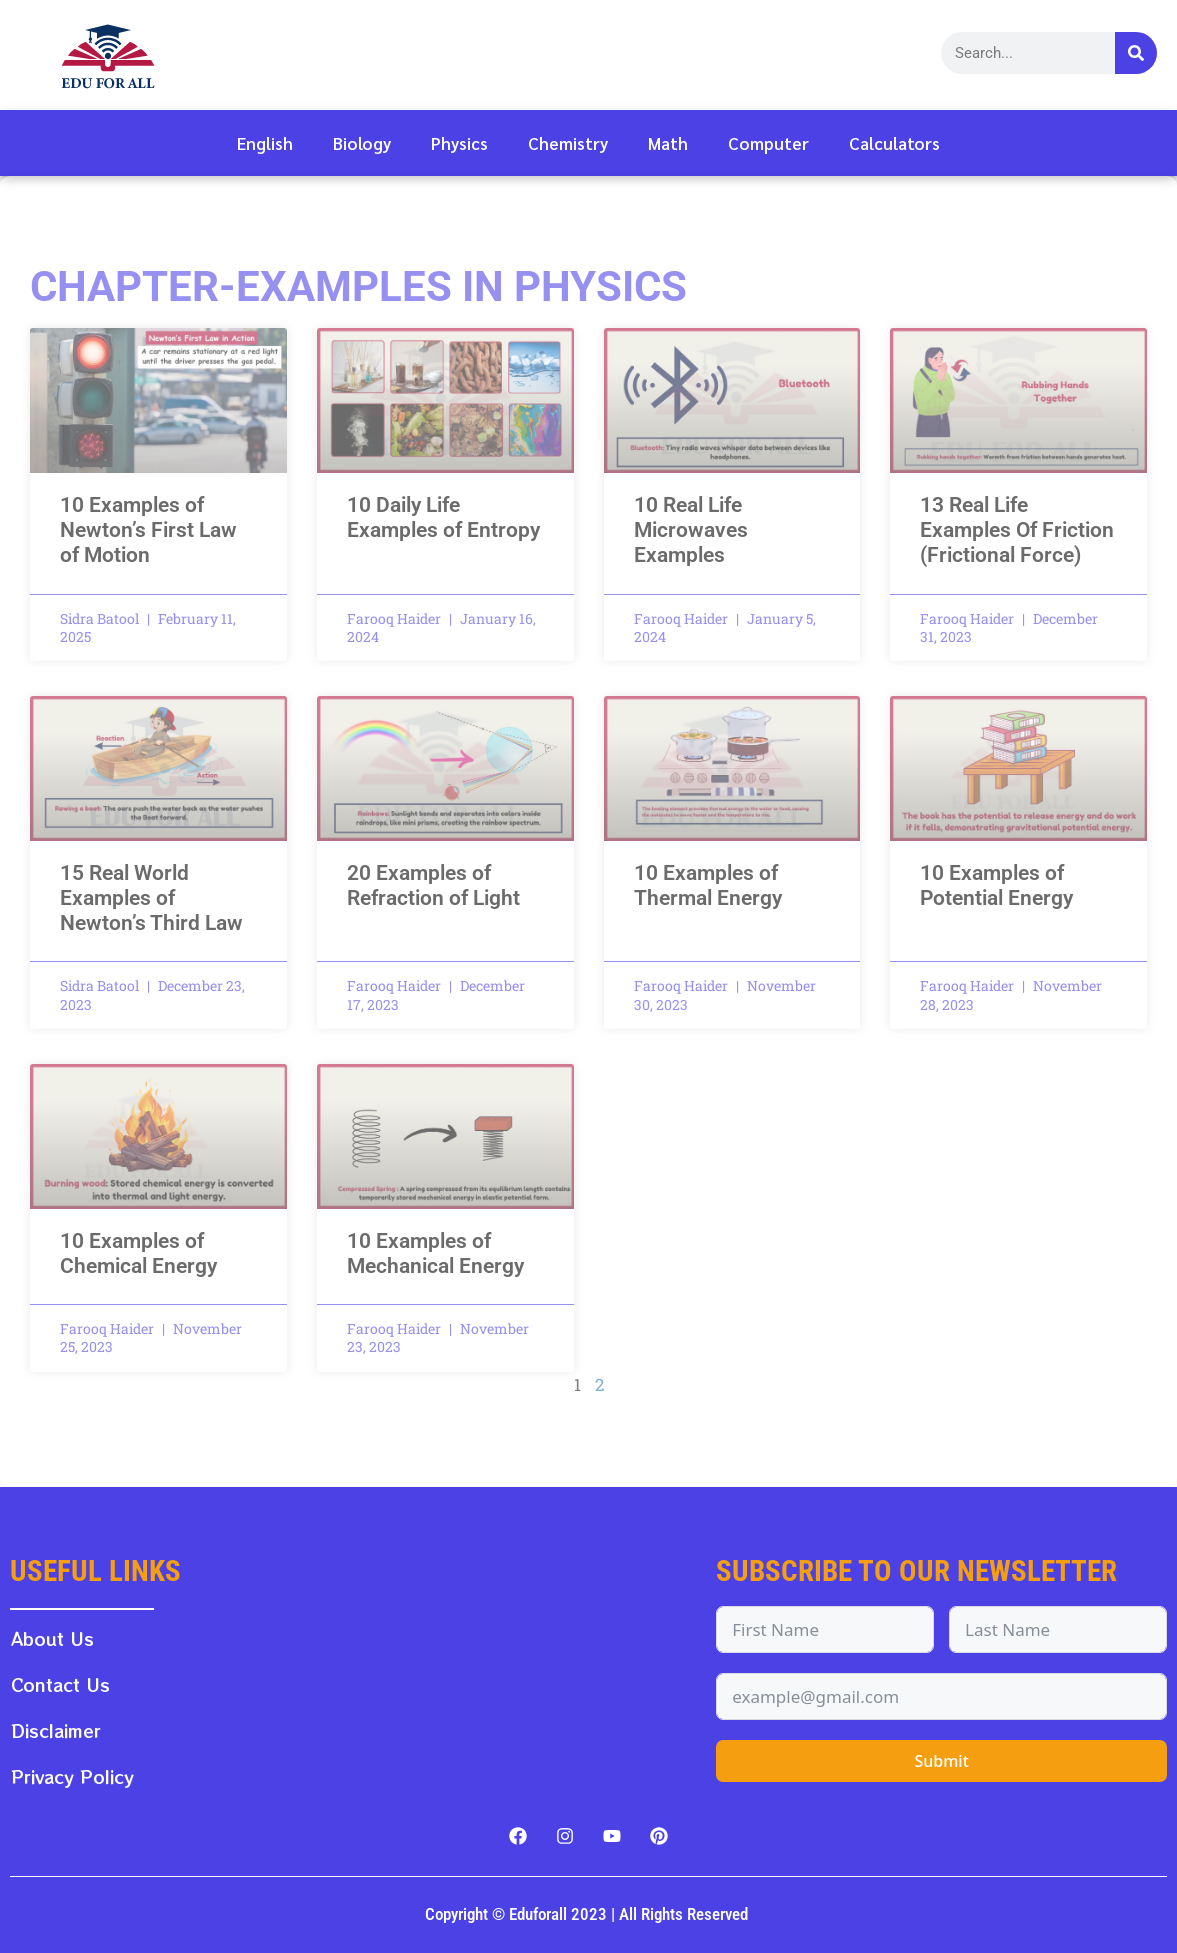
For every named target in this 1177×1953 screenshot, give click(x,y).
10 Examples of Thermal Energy (708, 885)
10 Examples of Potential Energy (996, 885)
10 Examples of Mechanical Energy (435, 1253)
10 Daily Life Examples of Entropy (443, 517)
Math (668, 143)
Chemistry (568, 143)
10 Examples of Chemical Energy (138, 1253)
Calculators (894, 143)
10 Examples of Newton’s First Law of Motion (148, 530)
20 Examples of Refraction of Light (433, 885)
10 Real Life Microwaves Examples (691, 530)
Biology (362, 143)
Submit (941, 1761)
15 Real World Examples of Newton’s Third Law (151, 898)
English (265, 143)
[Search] (1136, 53)
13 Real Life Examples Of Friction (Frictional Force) (1017, 530)
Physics (459, 143)
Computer (768, 143)
